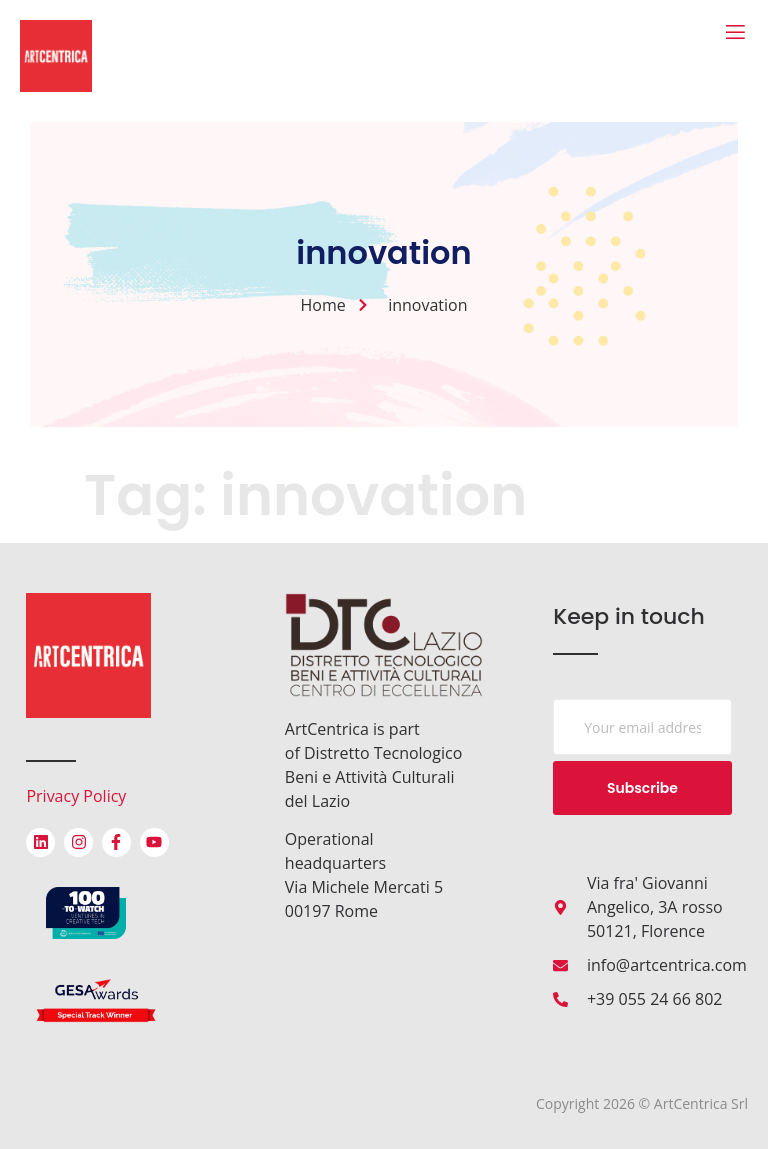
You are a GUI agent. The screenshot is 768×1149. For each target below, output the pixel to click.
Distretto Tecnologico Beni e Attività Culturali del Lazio (373, 777)
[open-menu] (735, 33)
